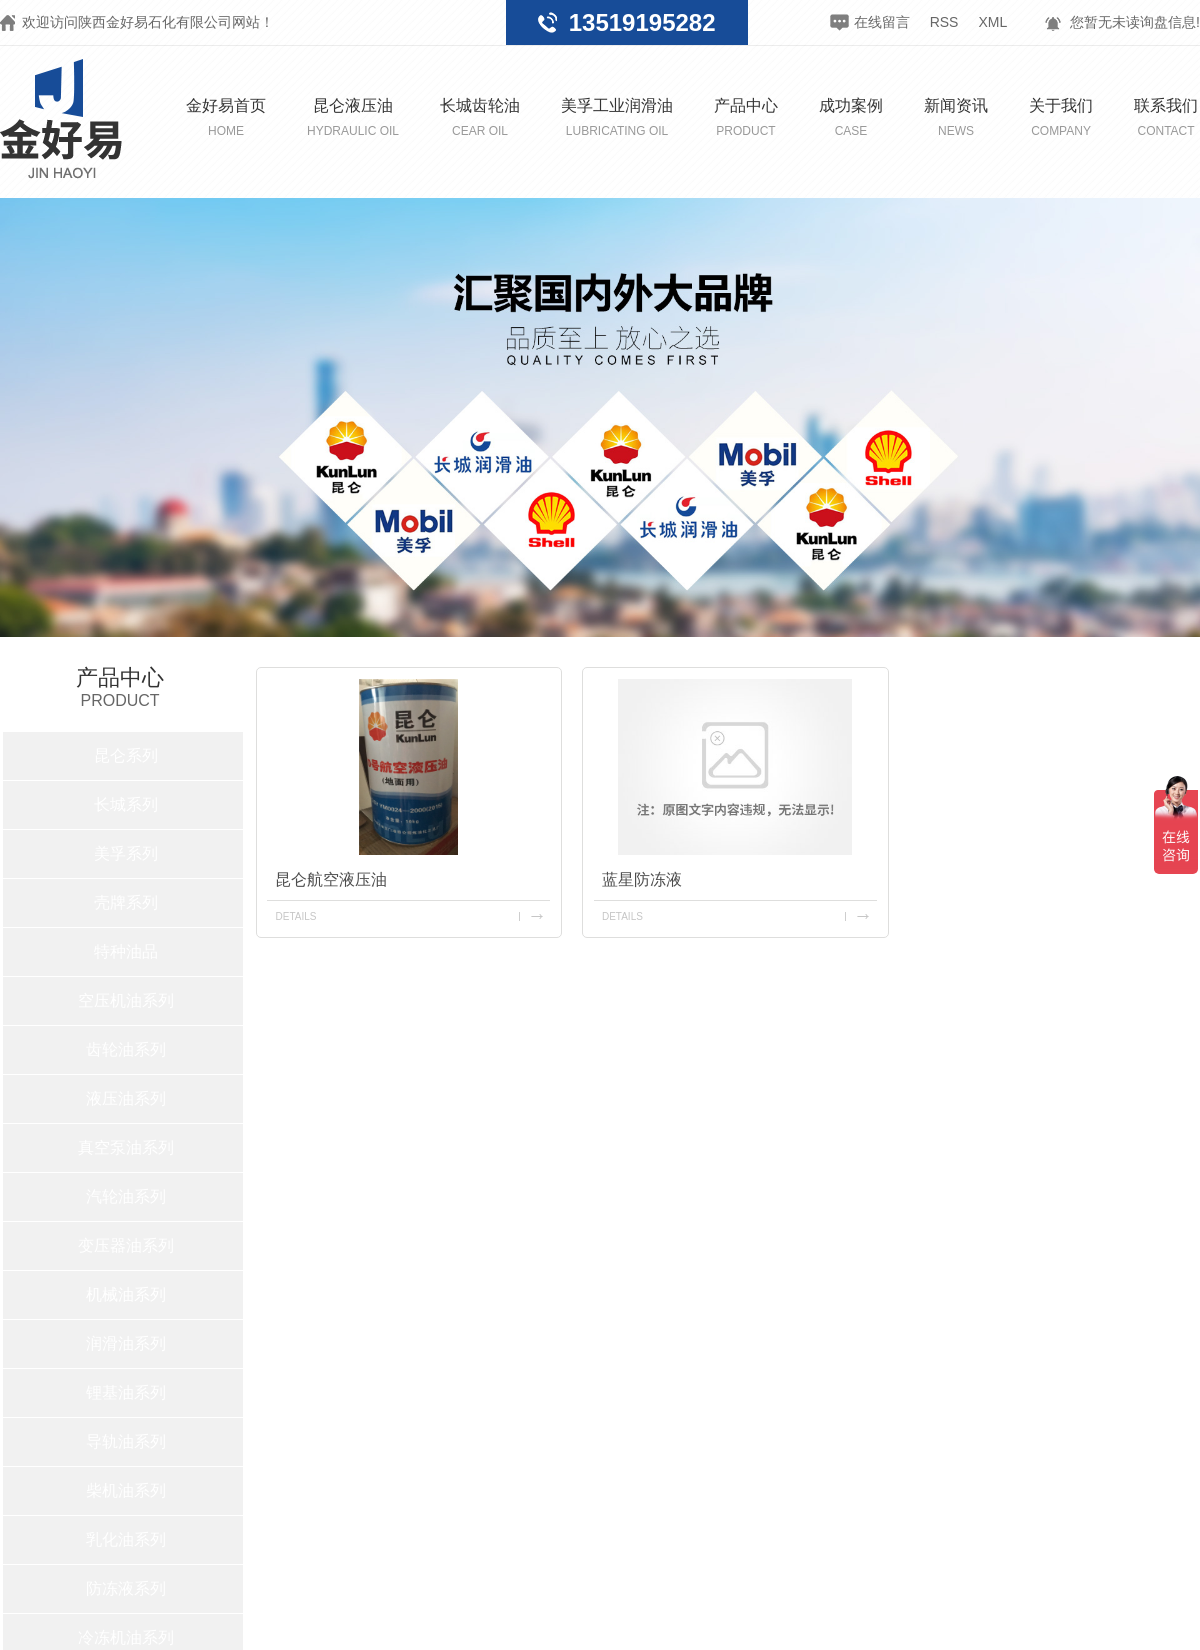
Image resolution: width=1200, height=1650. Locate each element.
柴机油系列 (126, 1490)
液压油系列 (126, 1098)
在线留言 (882, 22)
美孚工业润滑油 (617, 117)
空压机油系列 (126, 1000)
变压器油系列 (126, 1245)
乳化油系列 (126, 1539)
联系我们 (1166, 117)
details (295, 916)
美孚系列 (126, 853)
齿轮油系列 (126, 1049)
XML (992, 22)
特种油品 (126, 951)
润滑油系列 (126, 1343)
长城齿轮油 (480, 117)
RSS (944, 22)
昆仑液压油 (353, 117)
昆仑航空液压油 (331, 879)
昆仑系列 (126, 755)
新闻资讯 (956, 117)
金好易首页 (226, 117)
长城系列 (126, 804)
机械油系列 (126, 1294)
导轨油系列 (126, 1441)
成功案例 (851, 117)
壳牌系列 (126, 902)
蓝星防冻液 (642, 879)
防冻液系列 (126, 1588)
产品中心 (746, 117)
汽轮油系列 (126, 1196)
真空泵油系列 (126, 1147)
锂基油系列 (126, 1392)
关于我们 (1061, 117)
